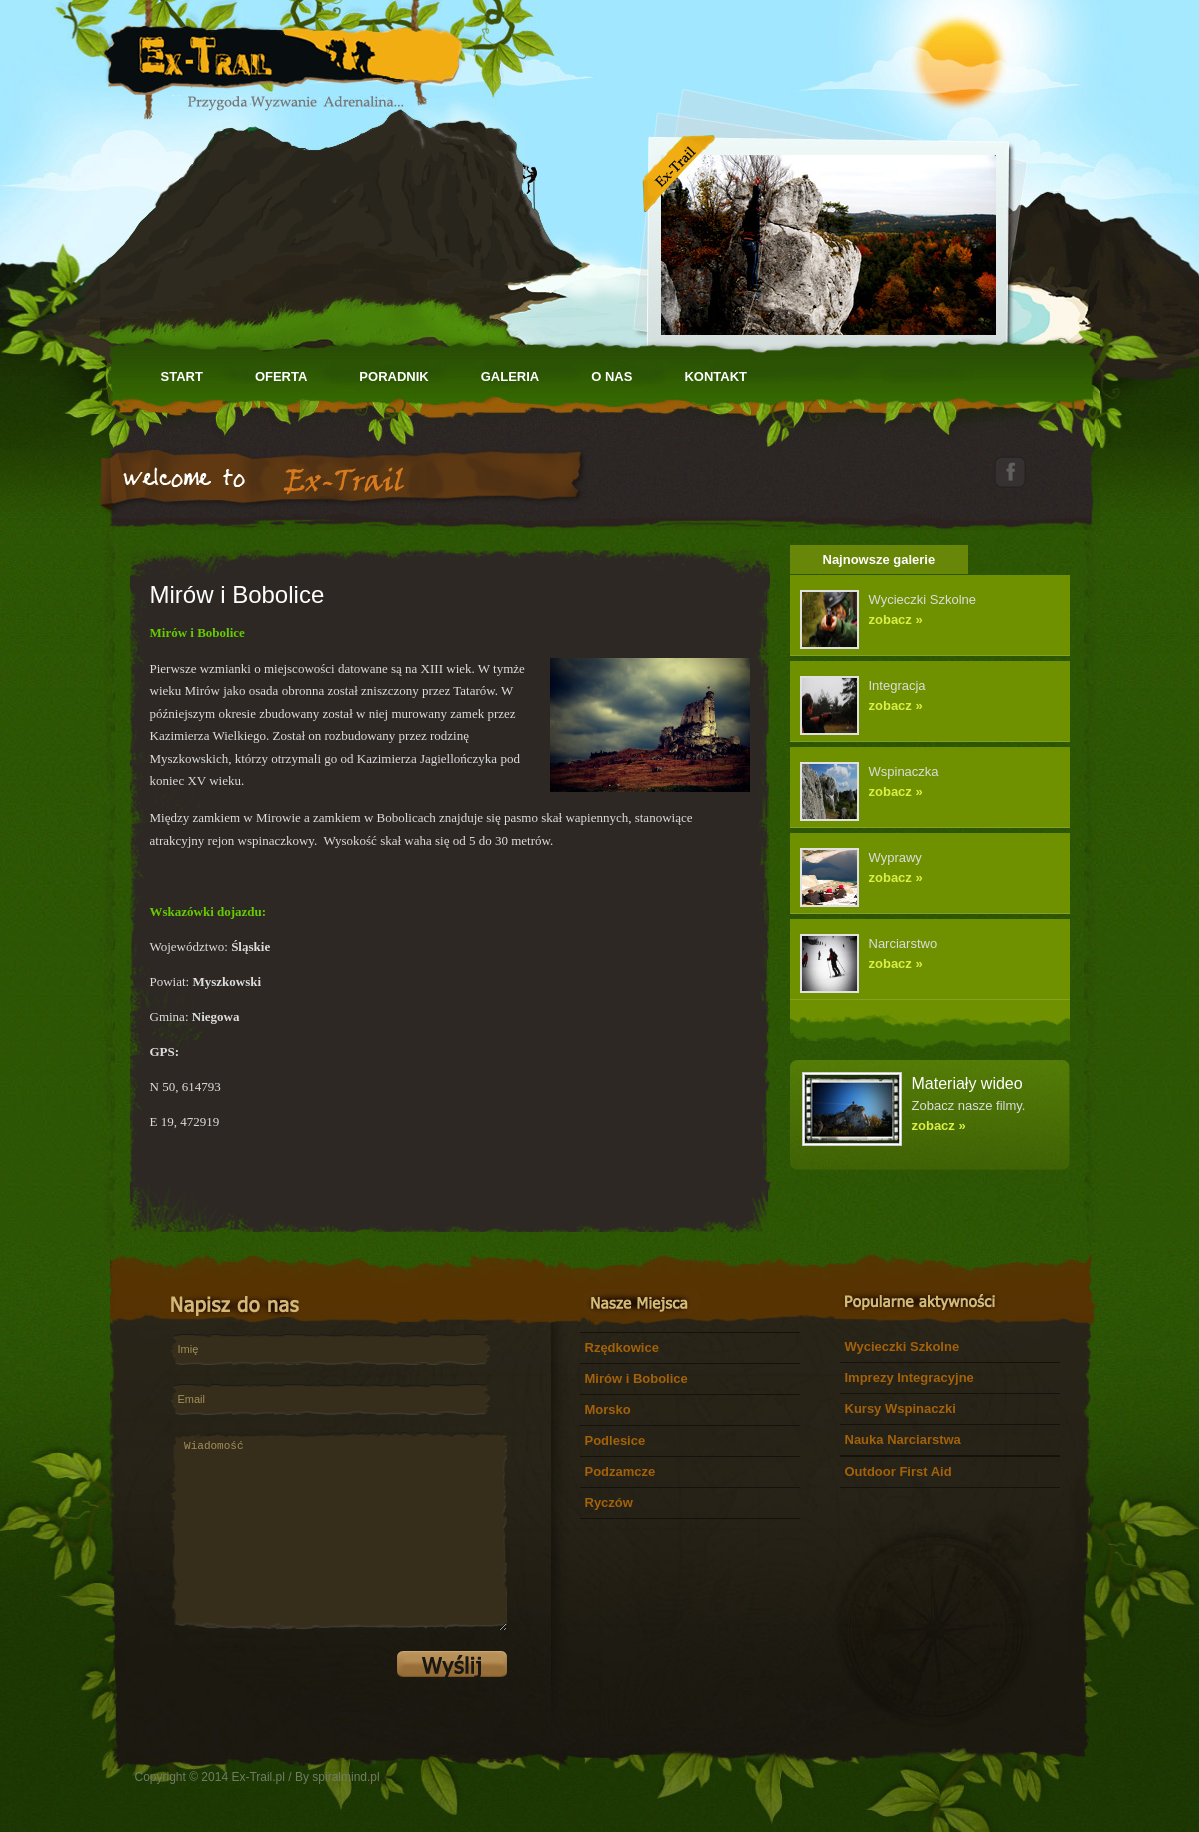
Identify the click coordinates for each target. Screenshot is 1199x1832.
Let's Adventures (282, 60)
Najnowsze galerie (879, 559)
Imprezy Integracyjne (909, 1377)
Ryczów (609, 1502)
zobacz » (896, 619)
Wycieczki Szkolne (902, 1346)
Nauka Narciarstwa (903, 1439)
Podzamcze (620, 1471)
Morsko (608, 1409)
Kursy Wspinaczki (900, 1408)
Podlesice (615, 1440)
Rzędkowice (622, 1347)
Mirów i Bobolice (636, 1378)
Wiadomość (338, 1531)
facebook (1010, 471)
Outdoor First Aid (898, 1471)
